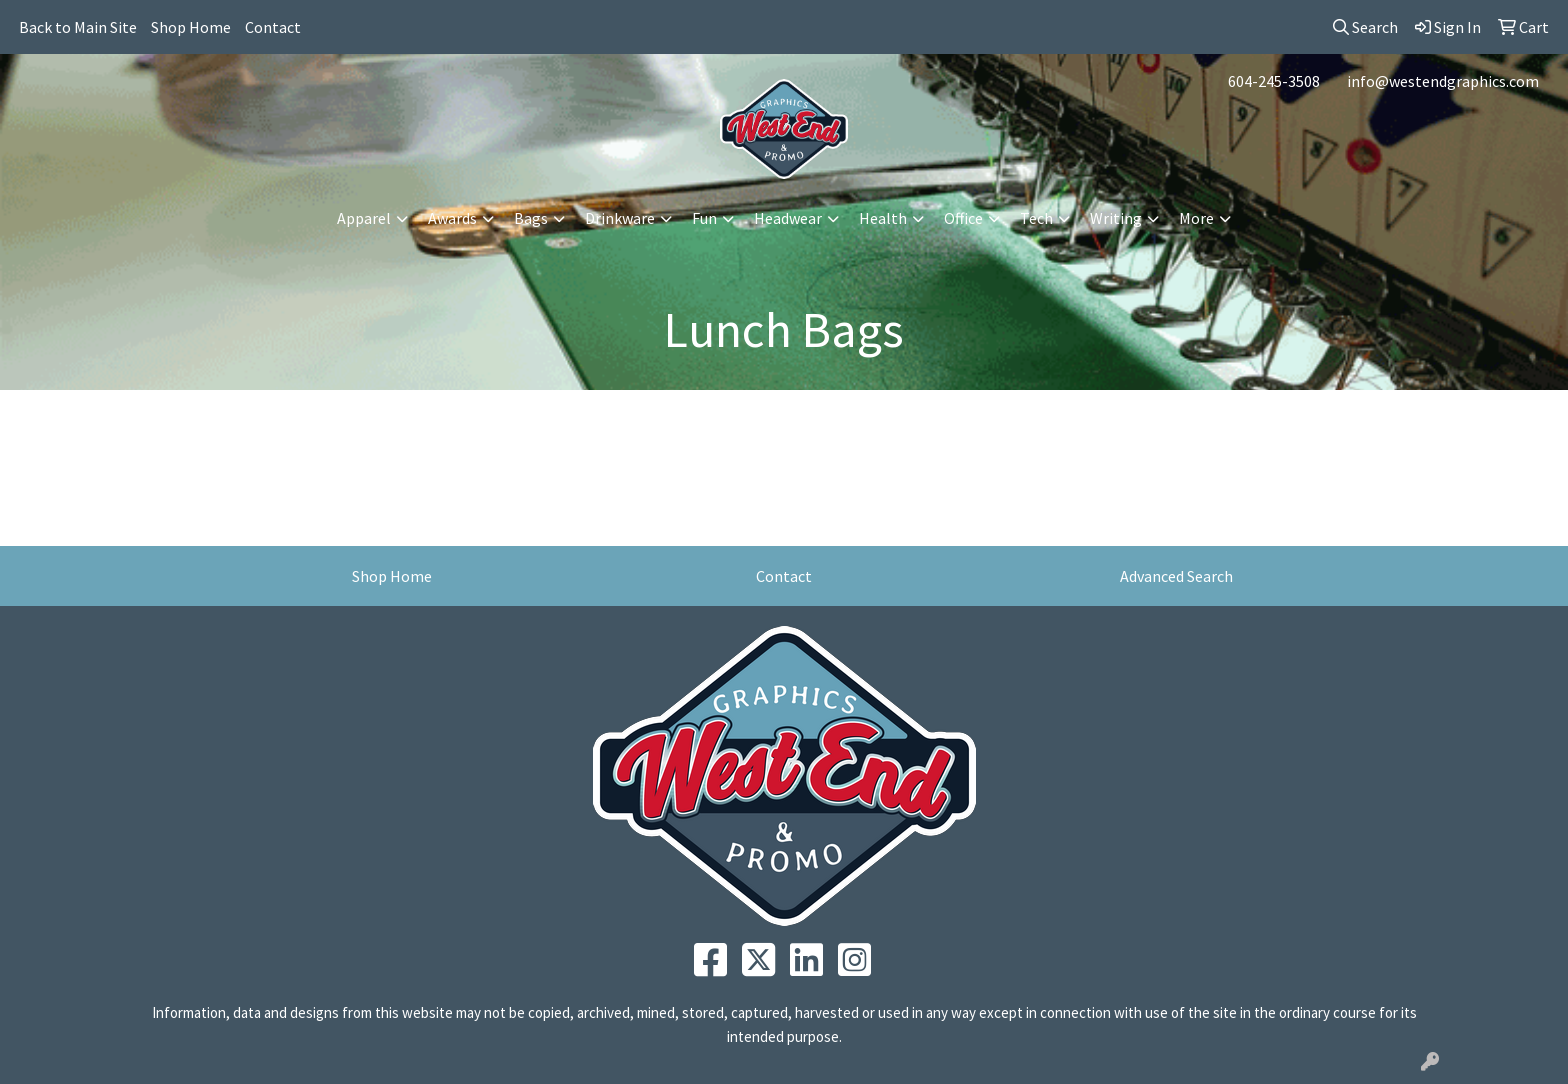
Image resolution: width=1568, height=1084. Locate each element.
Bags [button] (531, 218)
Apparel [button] (364, 218)
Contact (273, 27)
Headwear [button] (788, 218)
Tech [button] (1036, 218)
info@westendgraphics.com (1443, 81)
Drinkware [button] (620, 218)
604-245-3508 (1274, 81)
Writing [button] (1116, 218)
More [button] (1196, 218)
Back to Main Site (78, 27)
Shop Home (191, 27)
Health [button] (883, 218)
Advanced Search (1176, 576)
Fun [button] (704, 218)
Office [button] (963, 218)
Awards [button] (452, 218)
